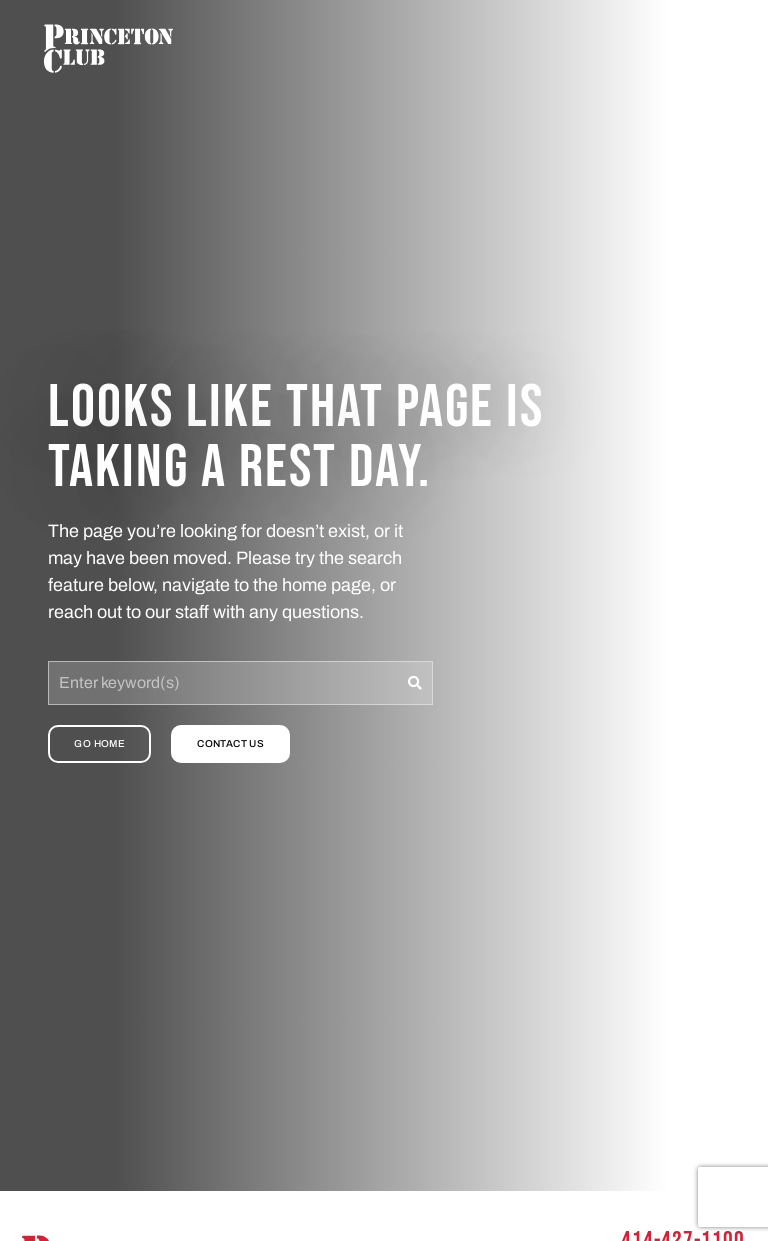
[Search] (415, 683)
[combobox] (222, 683)
